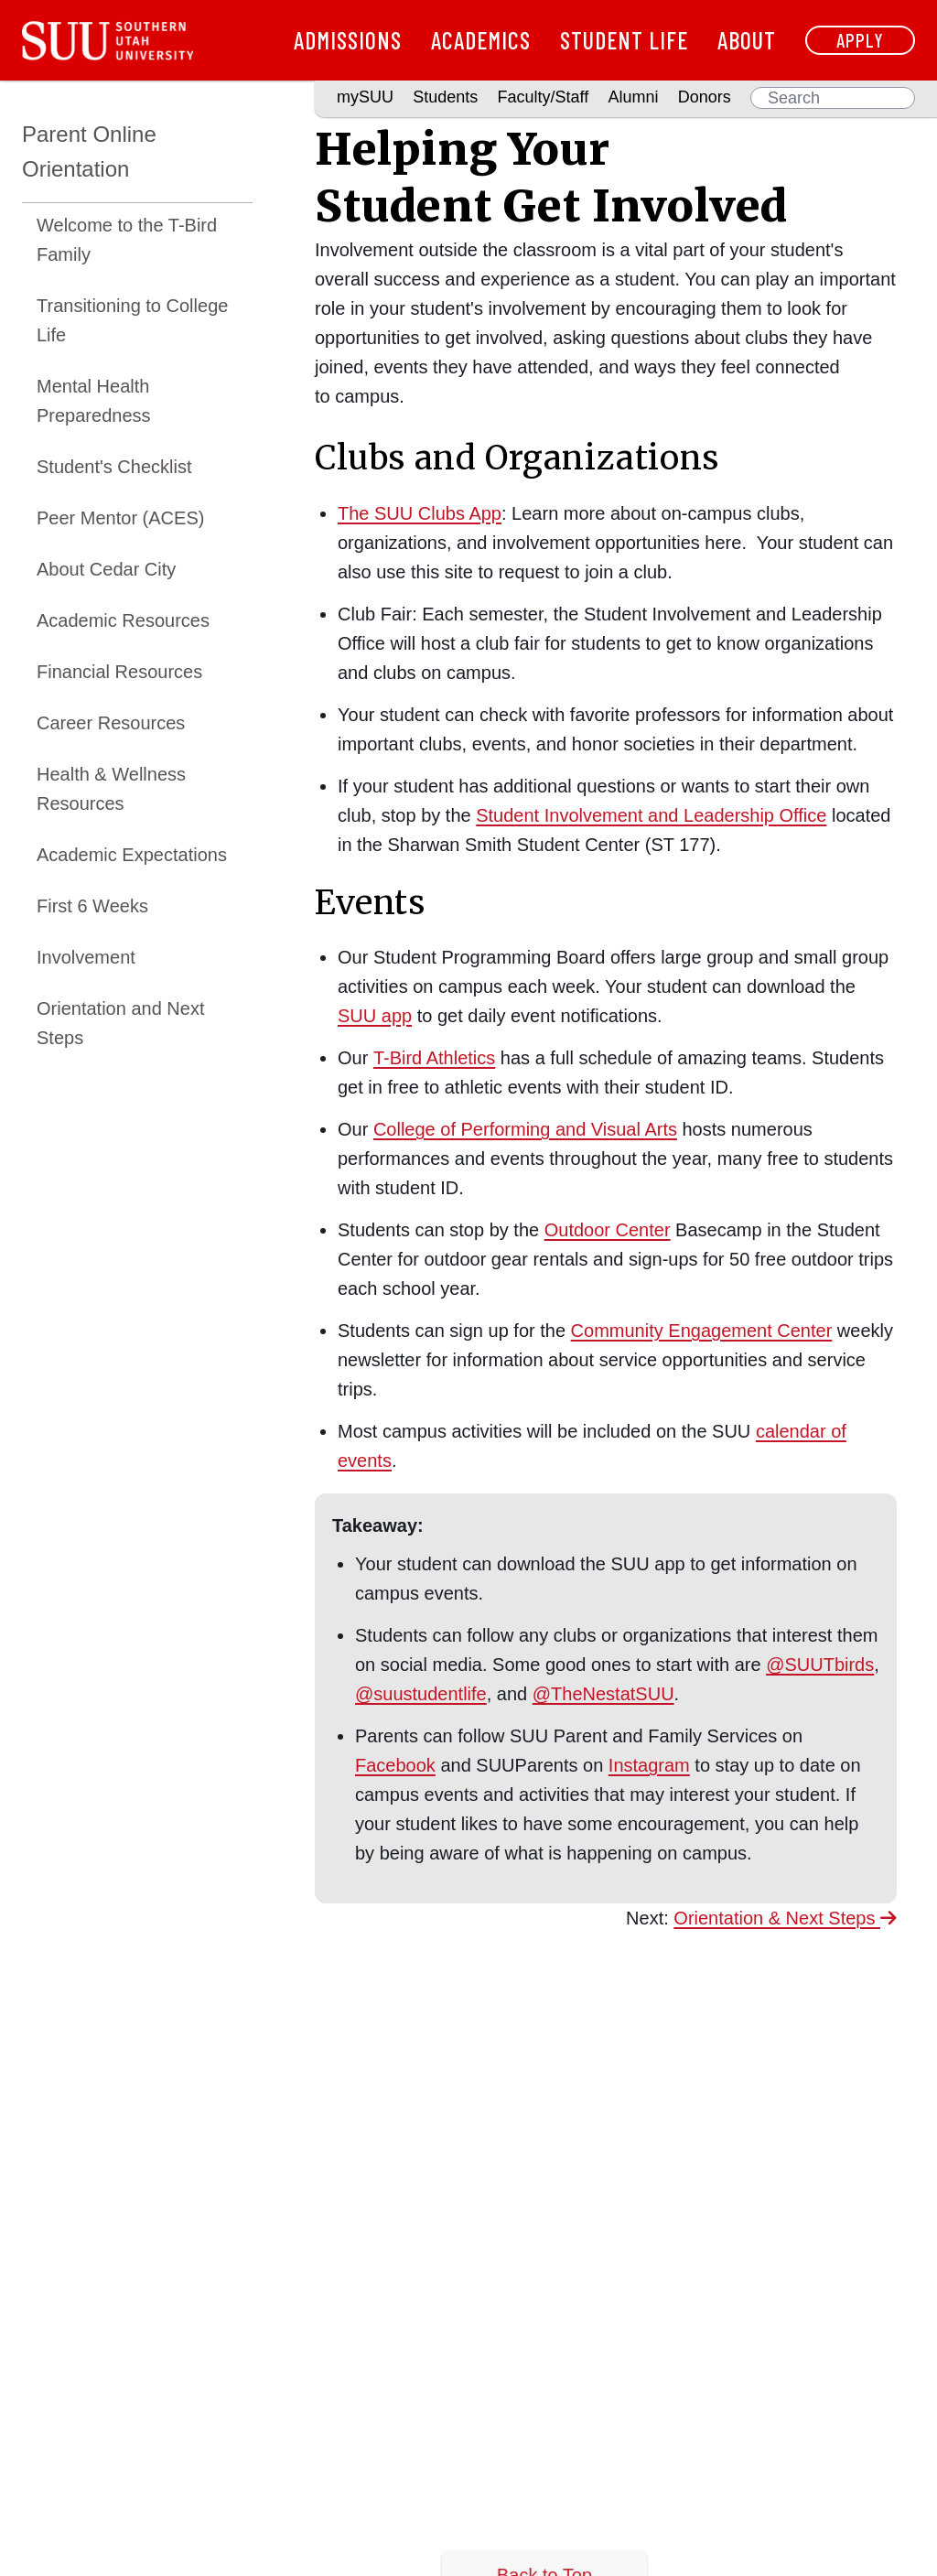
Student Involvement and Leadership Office (651, 815)
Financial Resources (119, 672)
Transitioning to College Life (132, 320)
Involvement (86, 957)
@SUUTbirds (820, 1664)
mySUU (365, 97)
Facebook (395, 1765)
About (746, 40)
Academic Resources (123, 620)
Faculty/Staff (543, 97)
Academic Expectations (132, 855)
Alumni (633, 97)
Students (445, 97)
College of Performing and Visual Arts (525, 1129)
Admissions (348, 40)
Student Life (624, 40)
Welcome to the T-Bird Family (127, 239)
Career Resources (111, 723)
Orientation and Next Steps (120, 1023)
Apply (860, 39)
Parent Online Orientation (89, 151)
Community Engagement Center (702, 1330)
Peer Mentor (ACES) (120, 518)
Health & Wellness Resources (111, 789)
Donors (704, 97)
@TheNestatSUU (603, 1694)
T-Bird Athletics (434, 1058)
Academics (481, 40)
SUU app (375, 1016)
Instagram (649, 1765)
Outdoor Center (607, 1230)
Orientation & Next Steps (785, 1918)
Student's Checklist (114, 467)
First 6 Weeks (92, 906)
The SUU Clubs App (419, 513)
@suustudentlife (421, 1694)
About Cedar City (106, 569)
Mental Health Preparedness (94, 401)
